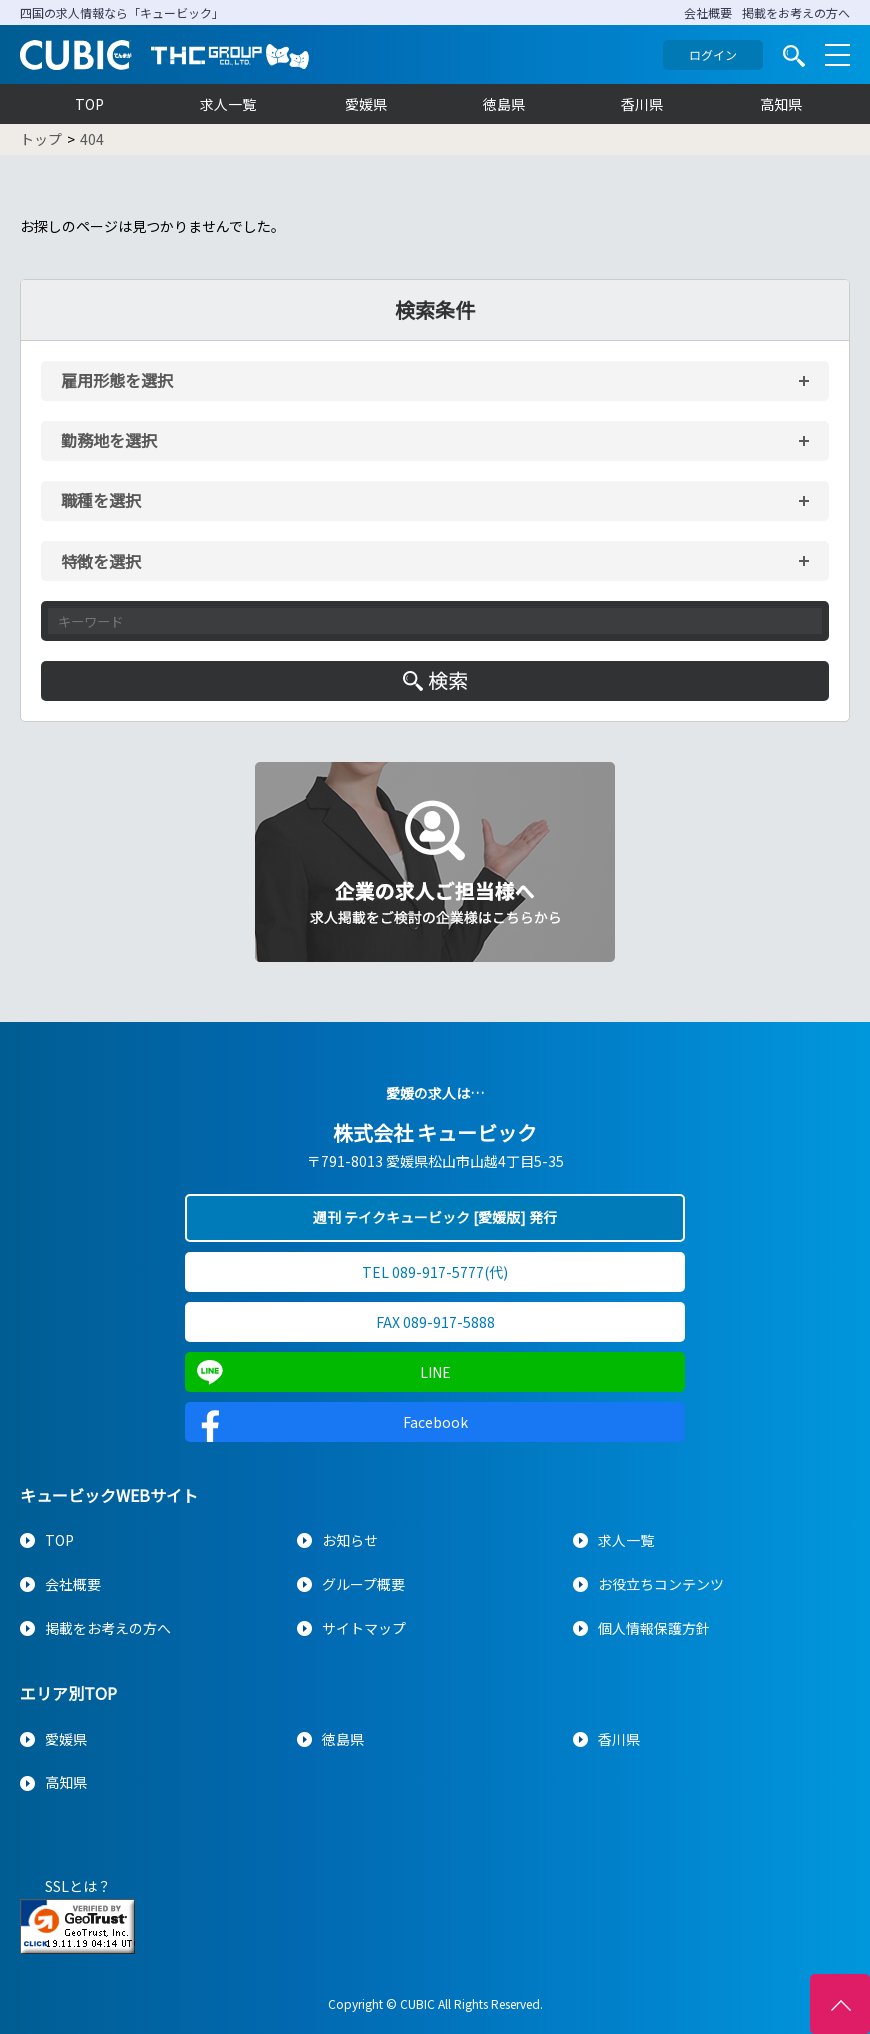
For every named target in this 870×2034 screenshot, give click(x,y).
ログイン (713, 54)
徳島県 (504, 104)
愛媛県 (366, 104)
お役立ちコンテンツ (661, 1584)
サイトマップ (364, 1628)
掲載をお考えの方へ (796, 12)
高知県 (781, 104)
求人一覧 (228, 104)
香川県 (642, 104)
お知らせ (350, 1540)
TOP (89, 104)
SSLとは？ (78, 1886)
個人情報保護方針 (654, 1628)
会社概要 (708, 12)
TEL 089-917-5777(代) (435, 1272)
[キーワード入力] (435, 621)
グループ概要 (363, 1584)
